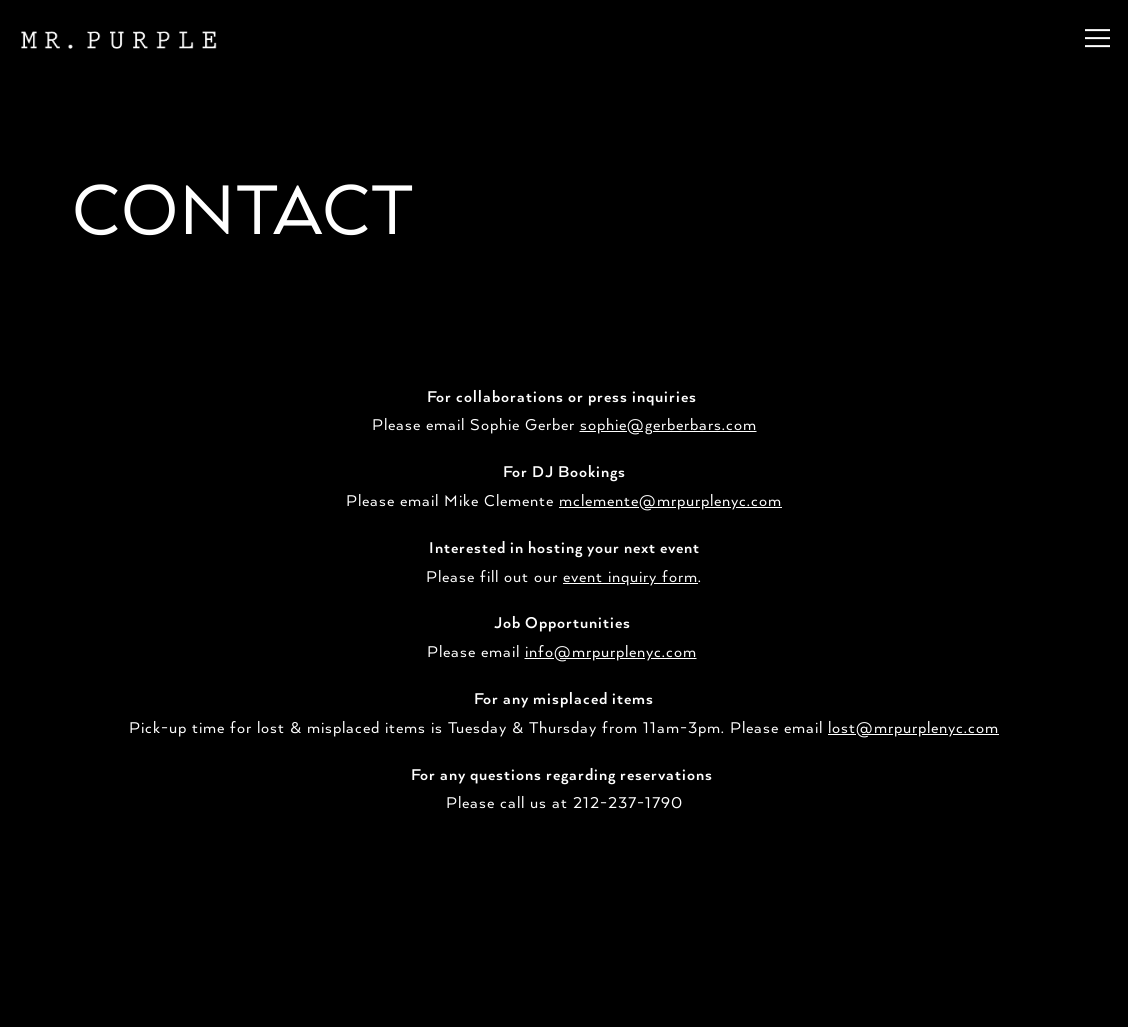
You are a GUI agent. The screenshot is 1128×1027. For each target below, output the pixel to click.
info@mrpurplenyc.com (611, 646)
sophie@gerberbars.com (668, 419)
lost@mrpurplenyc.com (913, 722)
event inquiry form (630, 570)
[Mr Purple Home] (117, 38)
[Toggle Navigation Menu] (1097, 38)
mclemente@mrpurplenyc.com (670, 495)
